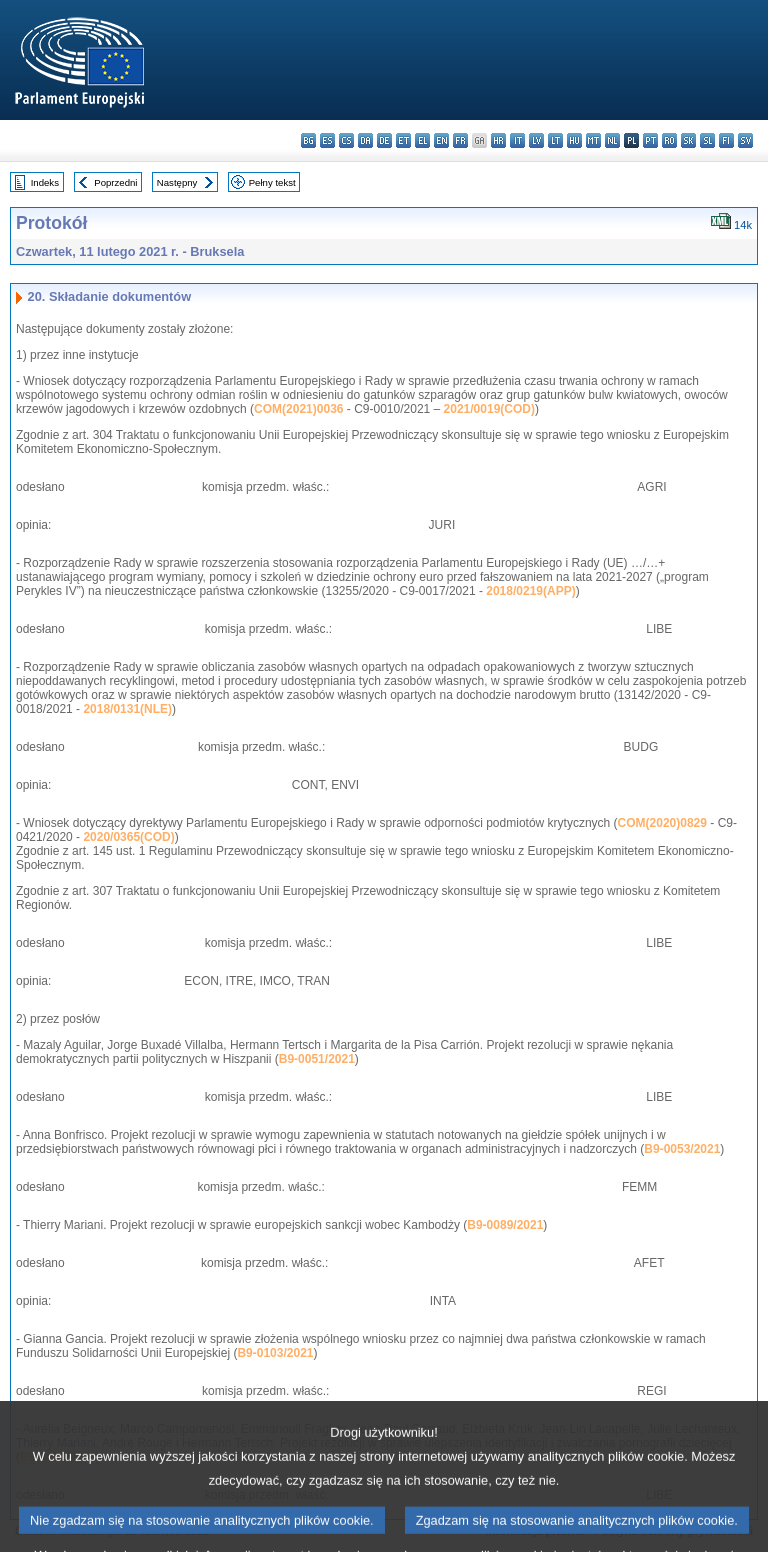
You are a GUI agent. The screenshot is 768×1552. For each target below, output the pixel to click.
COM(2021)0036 (298, 409)
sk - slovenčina (688, 140)
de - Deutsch (384, 140)
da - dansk (365, 140)
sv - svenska (745, 140)
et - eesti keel (403, 140)
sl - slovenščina (707, 140)
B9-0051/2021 (317, 1059)
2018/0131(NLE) (127, 709)
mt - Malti (593, 140)
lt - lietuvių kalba (555, 140)
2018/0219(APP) (530, 591)
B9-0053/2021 (682, 1149)
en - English (441, 140)
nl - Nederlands (612, 140)
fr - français (460, 140)
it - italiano (517, 140)
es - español (327, 140)
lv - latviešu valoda (536, 140)
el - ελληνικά (422, 140)
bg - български (308, 140)
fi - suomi (726, 140)
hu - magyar (574, 140)
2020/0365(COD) (128, 837)
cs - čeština (346, 140)
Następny (177, 182)
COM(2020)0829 (662, 823)
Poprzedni (115, 182)
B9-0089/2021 (505, 1225)
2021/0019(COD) (489, 409)
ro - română (669, 140)
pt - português (650, 140)
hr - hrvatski (498, 140)
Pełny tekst (272, 182)
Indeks (45, 182)
